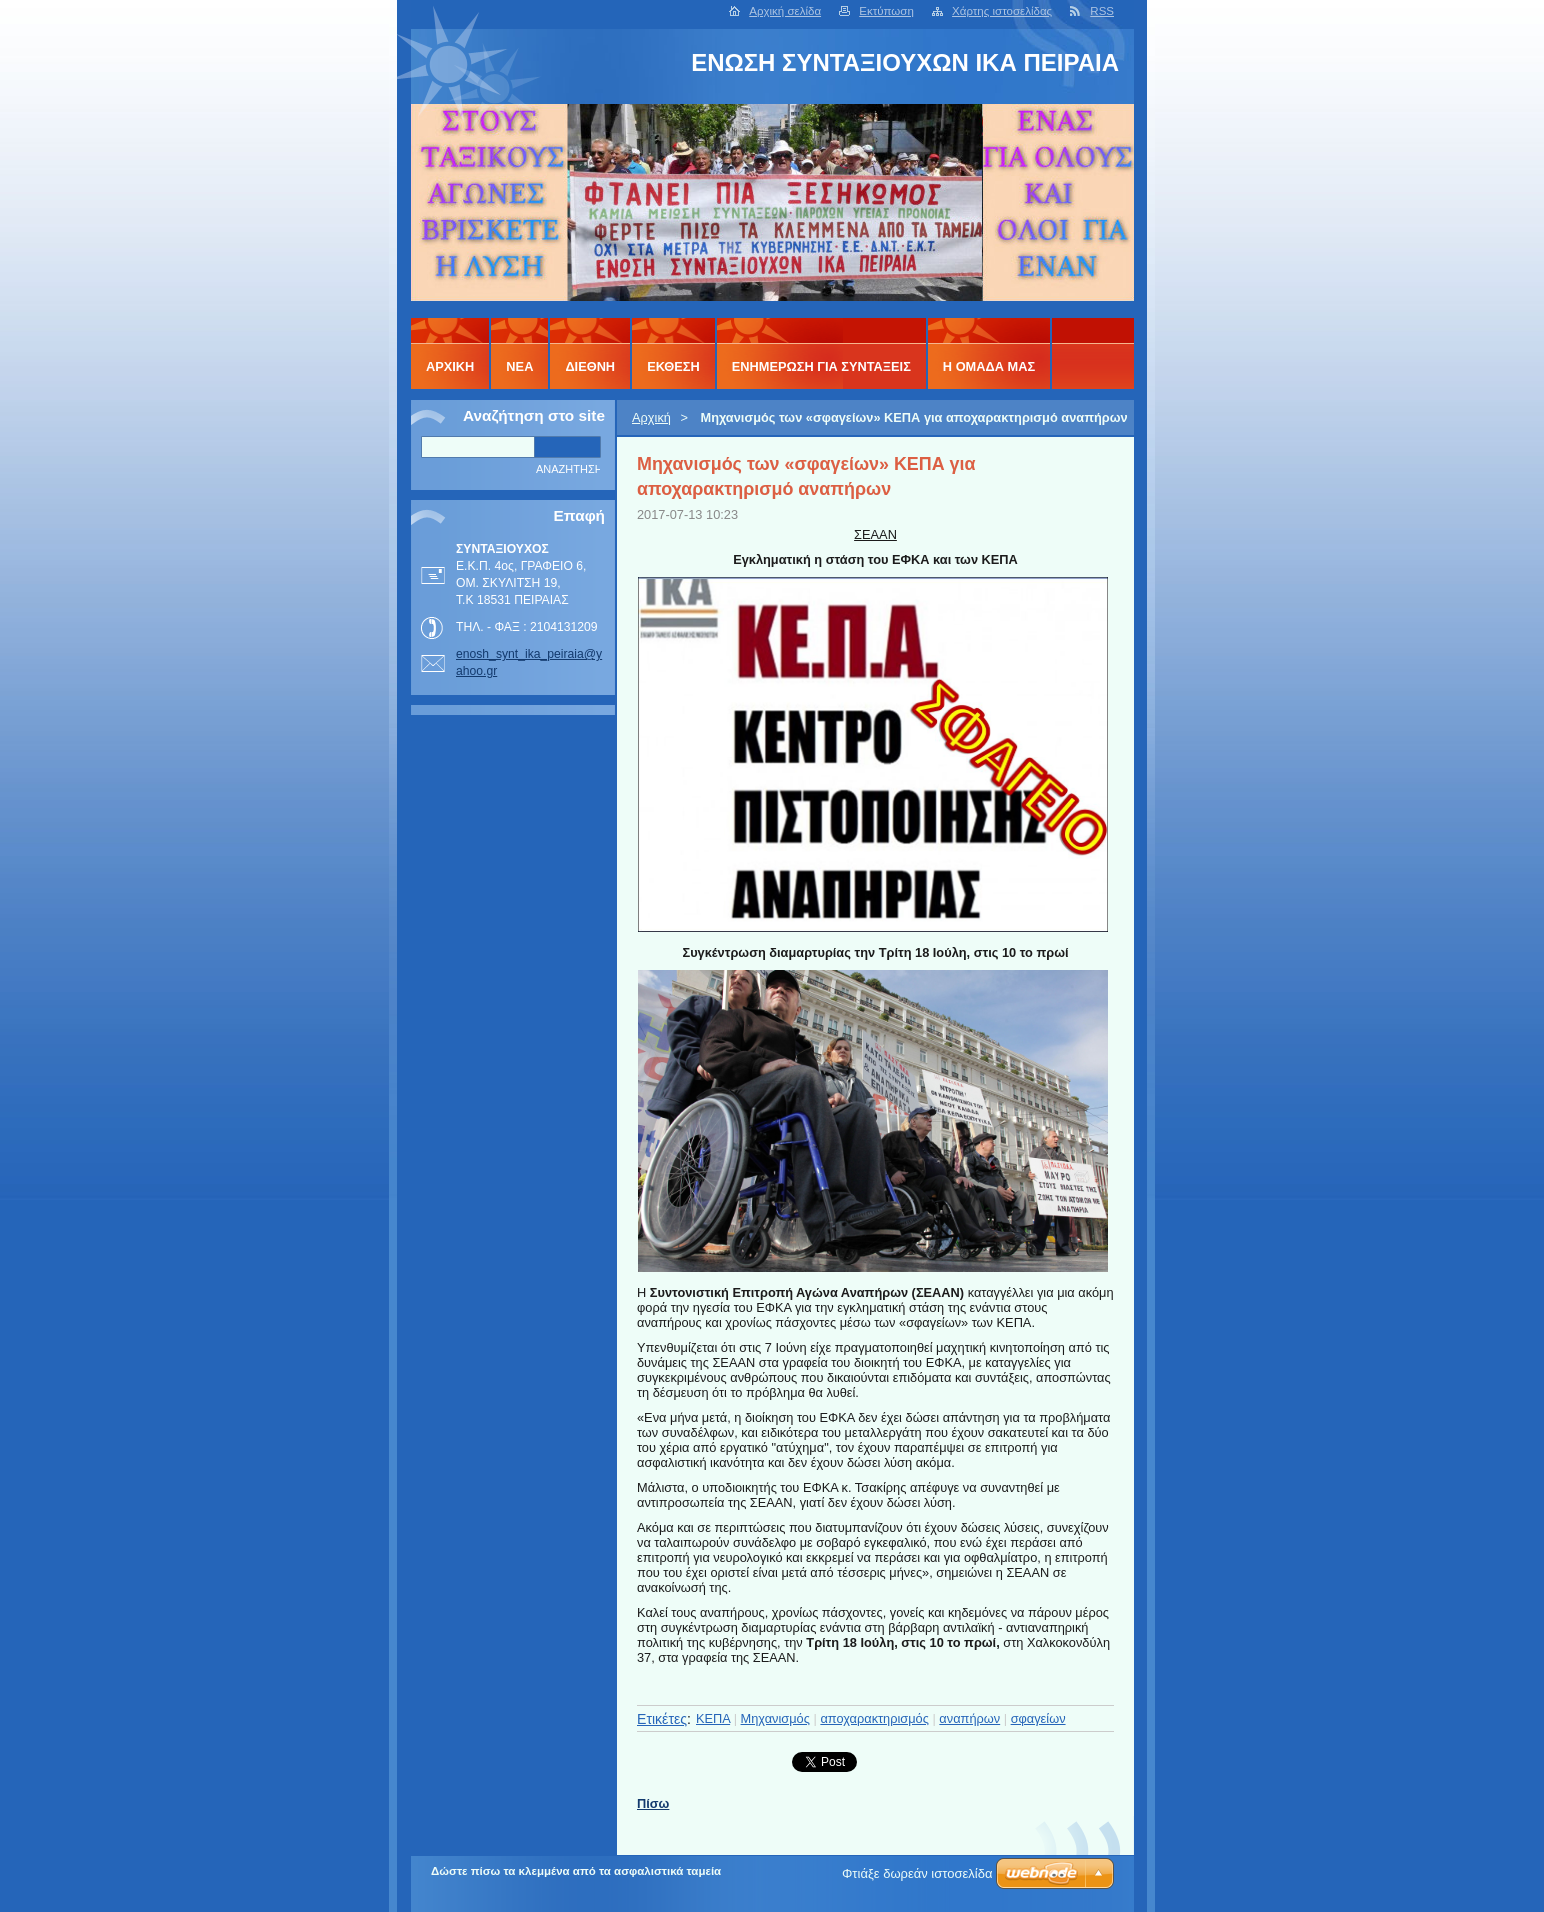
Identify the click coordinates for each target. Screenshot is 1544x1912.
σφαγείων (1038, 1718)
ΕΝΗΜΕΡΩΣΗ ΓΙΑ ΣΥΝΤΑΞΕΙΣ (821, 366)
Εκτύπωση (886, 11)
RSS (1102, 11)
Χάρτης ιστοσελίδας (1002, 11)
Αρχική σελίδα (785, 11)
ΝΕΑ (519, 366)
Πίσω (653, 1803)
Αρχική (651, 417)
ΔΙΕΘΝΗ (590, 366)
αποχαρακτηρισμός (874, 1718)
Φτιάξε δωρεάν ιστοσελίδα (917, 1873)
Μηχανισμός (775, 1718)
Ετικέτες (662, 1719)
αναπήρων (969, 1718)
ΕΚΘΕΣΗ (673, 366)
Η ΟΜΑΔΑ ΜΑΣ (989, 366)
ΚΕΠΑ (713, 1718)
